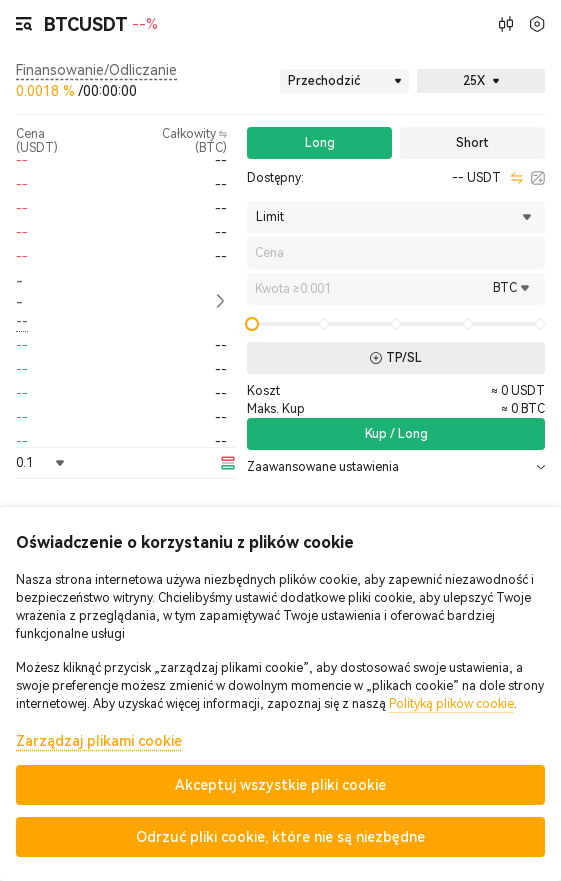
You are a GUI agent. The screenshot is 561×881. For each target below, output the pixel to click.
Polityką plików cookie (451, 704)
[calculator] (538, 178)
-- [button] (19, 291)
